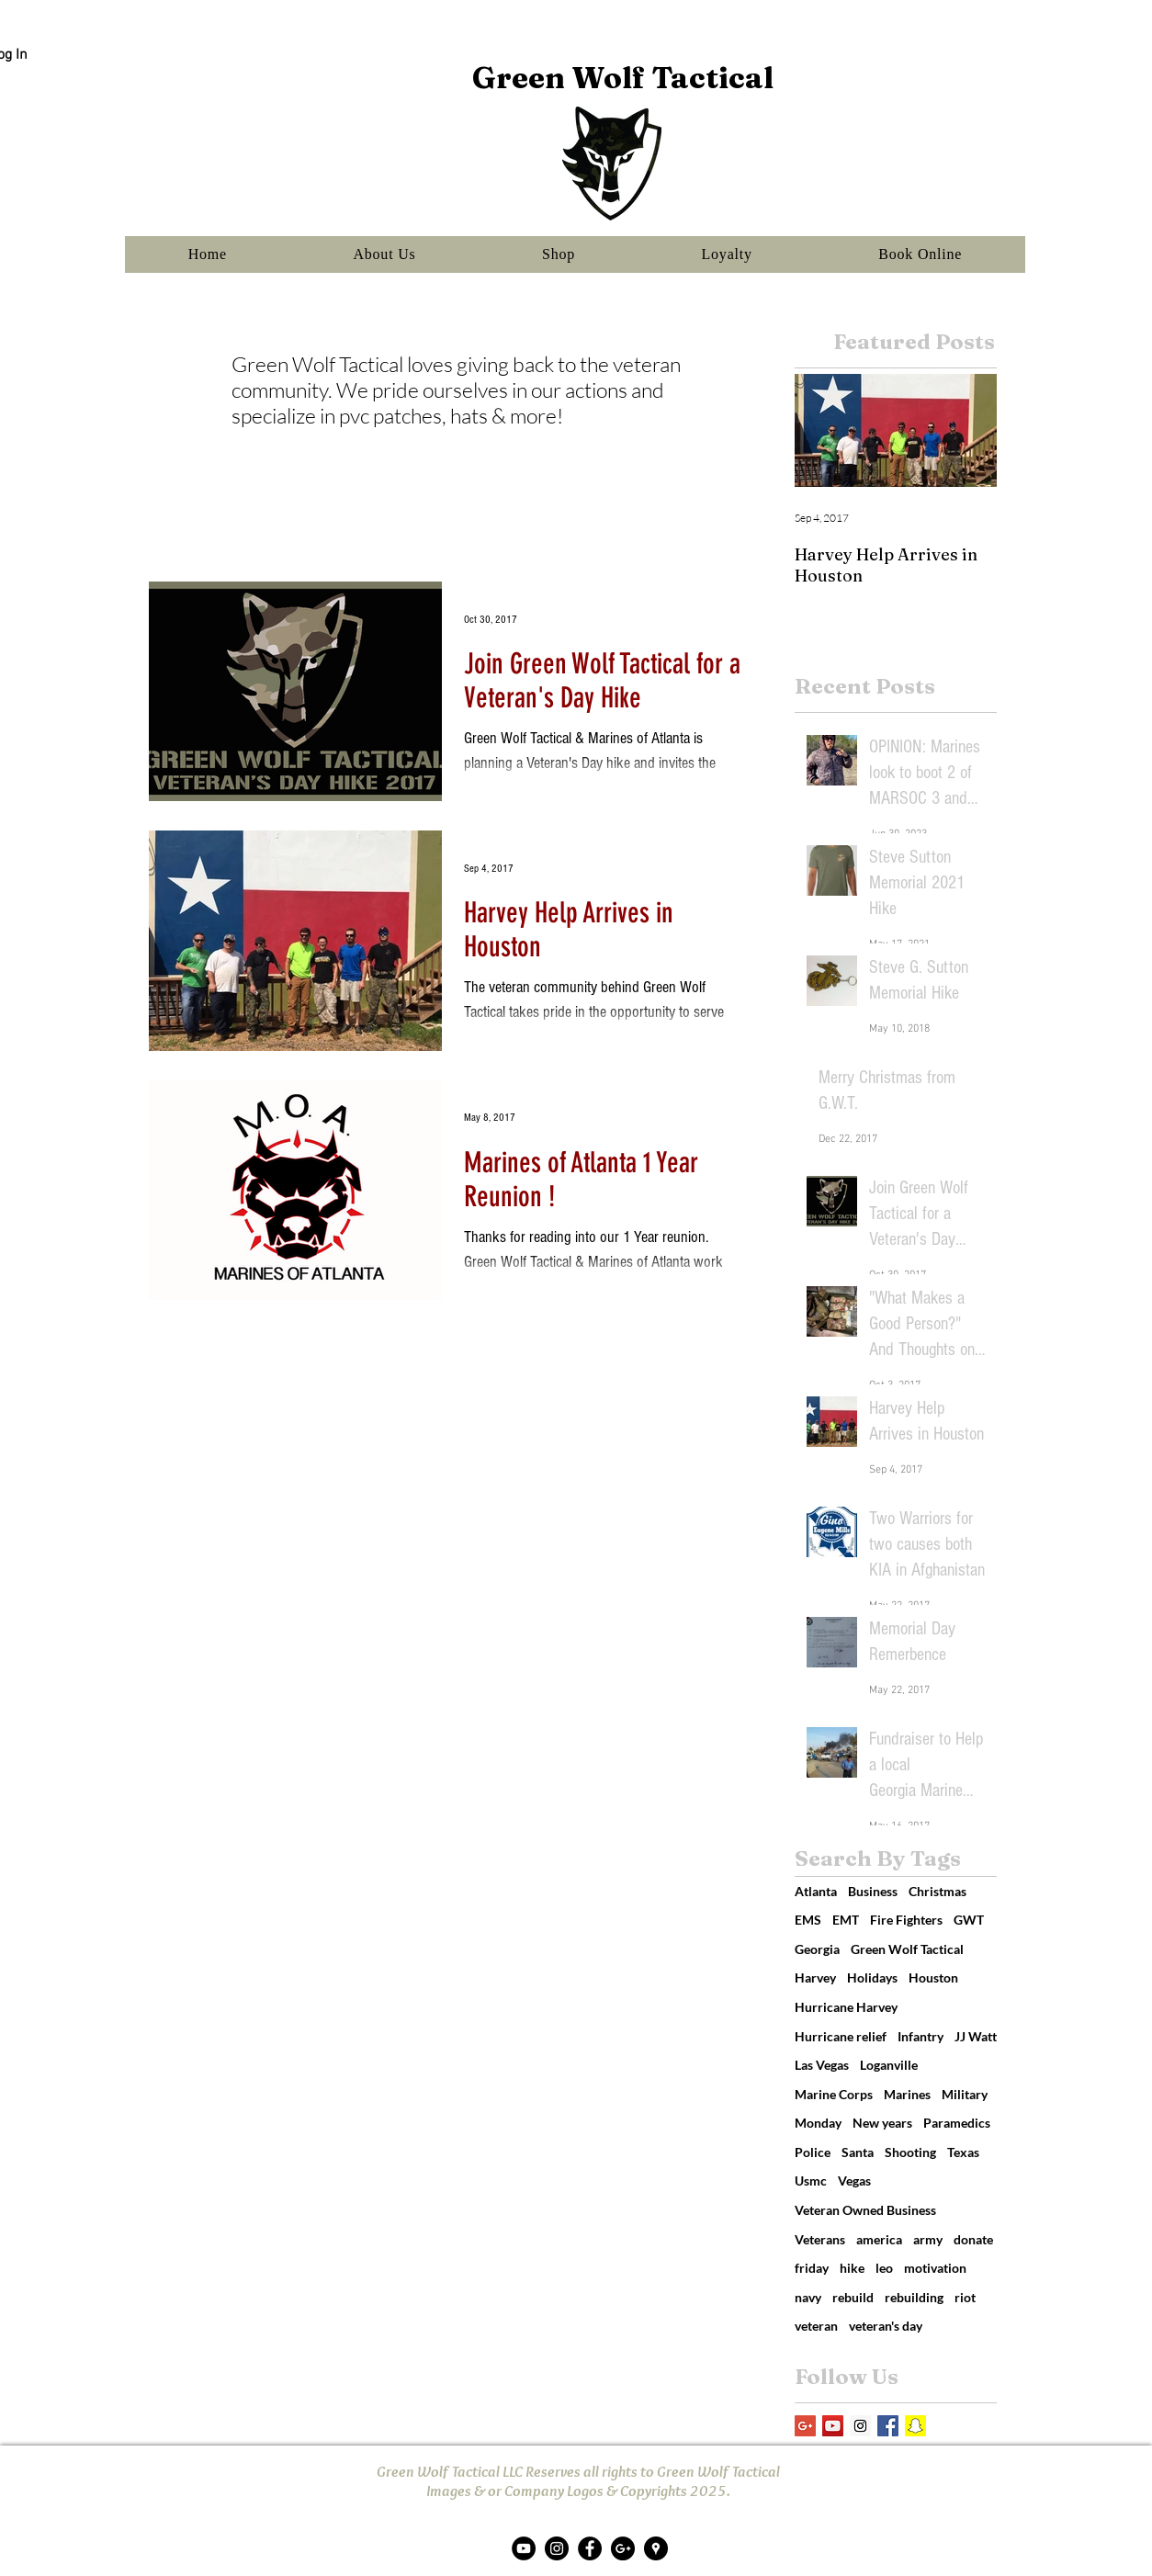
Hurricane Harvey (846, 2007)
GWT (969, 1919)
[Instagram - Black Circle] (557, 2548)
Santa (857, 2152)
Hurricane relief (841, 2036)
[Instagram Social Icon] (860, 2425)
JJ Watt (975, 2036)
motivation (935, 2268)
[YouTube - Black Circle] (524, 2548)
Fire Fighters (906, 1919)
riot (965, 2297)
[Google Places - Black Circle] (656, 2548)
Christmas (937, 1891)
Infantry (920, 2036)
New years (882, 2122)
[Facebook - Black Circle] (590, 2548)
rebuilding (914, 2297)
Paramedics (956, 2122)
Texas (963, 2152)
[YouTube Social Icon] (832, 2425)
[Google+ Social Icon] (805, 2425)
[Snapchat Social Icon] (915, 2425)
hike (852, 2268)
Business (873, 1891)
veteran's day (885, 2325)
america (879, 2239)
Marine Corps (834, 2094)
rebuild (853, 2297)
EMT (845, 1919)
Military (965, 2094)
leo (884, 2268)
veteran (816, 2325)
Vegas (854, 2180)
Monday (818, 2122)
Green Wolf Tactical (907, 1949)
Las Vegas (822, 2065)
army (928, 2239)
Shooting (910, 2152)
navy (808, 2297)
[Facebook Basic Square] (887, 2425)
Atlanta (816, 1891)
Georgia (817, 1949)
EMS (808, 1919)
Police (812, 2152)
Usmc (811, 2180)
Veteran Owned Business (865, 2210)
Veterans (820, 2239)
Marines (907, 2094)
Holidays (872, 1977)
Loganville (889, 2065)
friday (812, 2268)
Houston (933, 1977)
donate (973, 2239)
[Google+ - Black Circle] (623, 2548)
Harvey (815, 1977)
